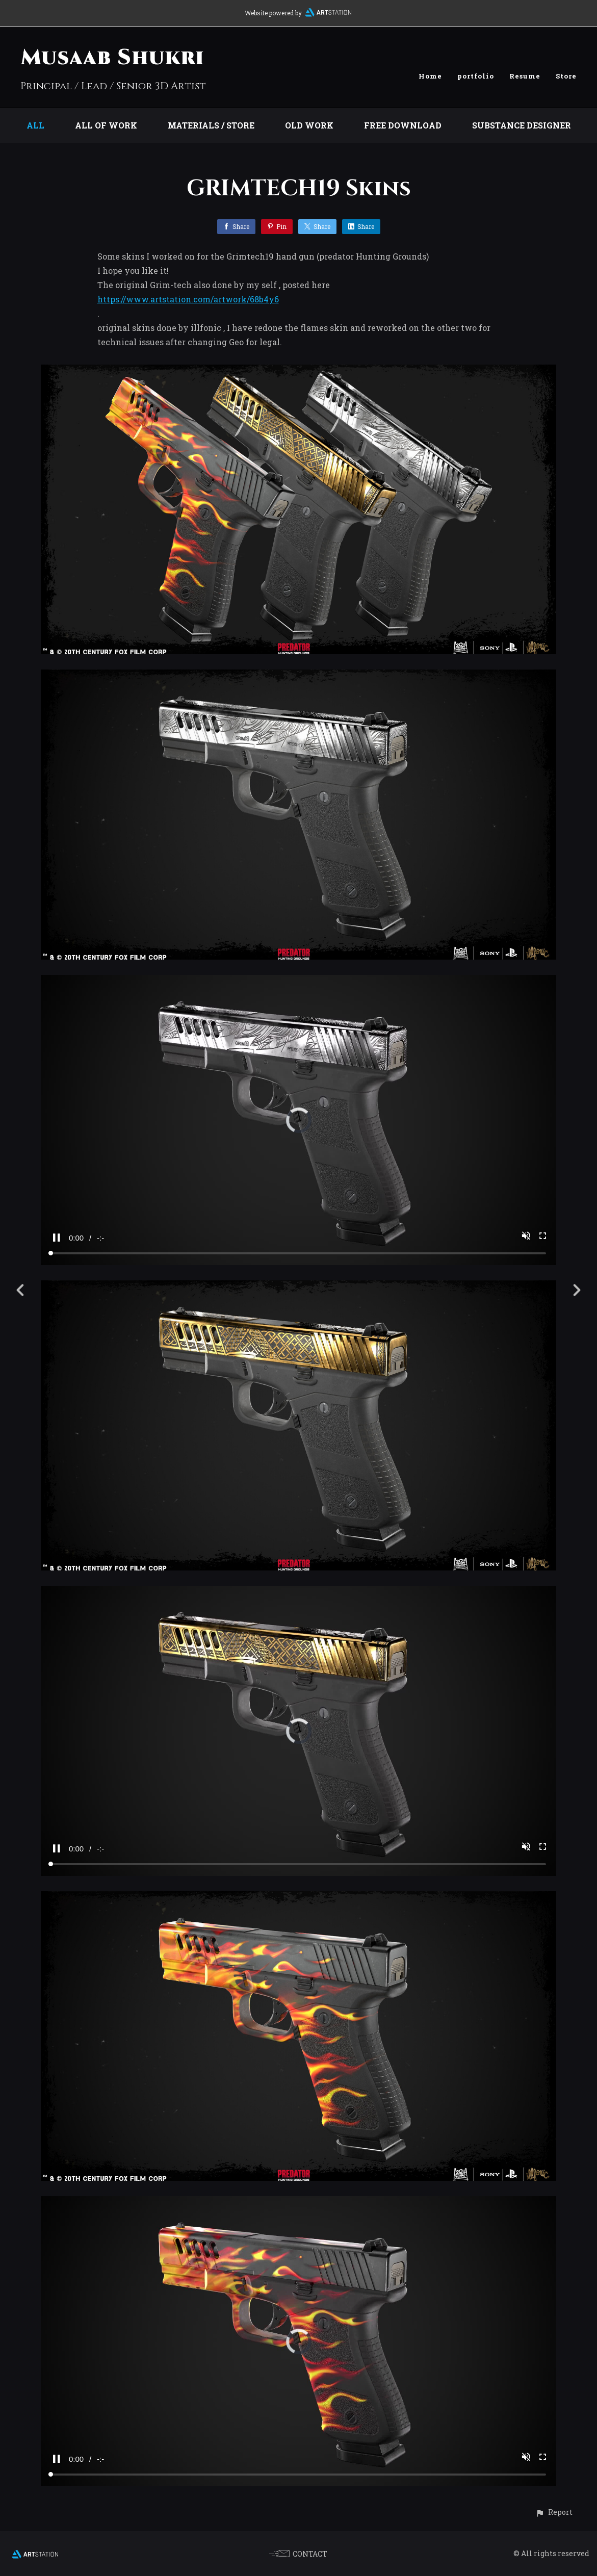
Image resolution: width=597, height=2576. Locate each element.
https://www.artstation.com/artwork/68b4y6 (188, 299)
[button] (554, 2512)
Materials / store (211, 125)
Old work (309, 125)
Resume (524, 76)
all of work (106, 125)
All (35, 125)
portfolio (475, 76)
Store (566, 76)
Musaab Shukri (112, 57)
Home (430, 76)
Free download (403, 125)
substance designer (521, 125)
